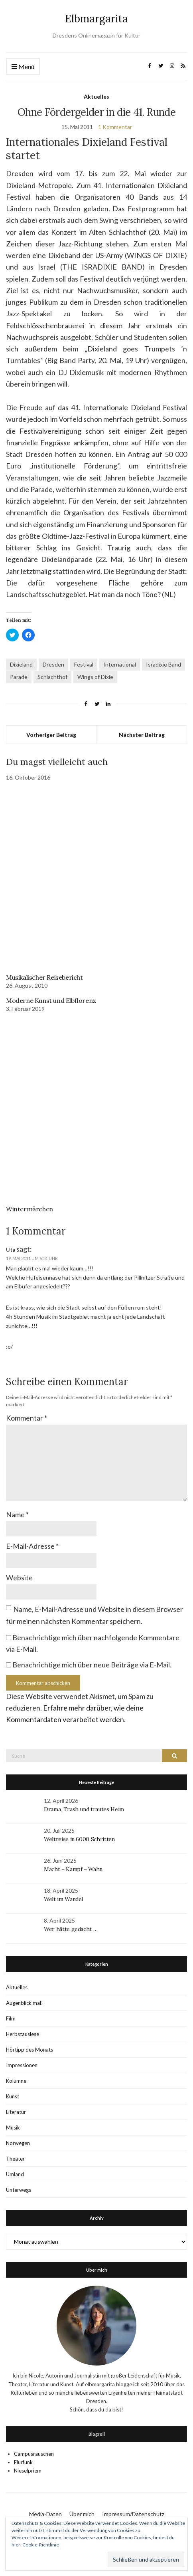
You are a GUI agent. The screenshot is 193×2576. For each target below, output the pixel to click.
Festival (83, 664)
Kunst (12, 2096)
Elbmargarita (96, 18)
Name (17, 1514)
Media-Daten (45, 2514)
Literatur (16, 2112)
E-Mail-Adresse (32, 1546)
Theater (15, 2158)
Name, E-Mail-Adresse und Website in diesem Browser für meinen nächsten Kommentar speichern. (94, 1615)
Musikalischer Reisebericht (44, 977)
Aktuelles (96, 96)
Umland (15, 2174)
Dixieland (21, 664)
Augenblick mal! (24, 2003)
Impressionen (21, 2065)
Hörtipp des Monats (29, 2049)
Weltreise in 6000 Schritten (79, 1839)
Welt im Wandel (64, 1899)
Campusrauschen (34, 2454)
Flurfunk (23, 2462)
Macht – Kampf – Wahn (73, 1869)
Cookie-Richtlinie (40, 2545)
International (119, 664)
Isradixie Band (163, 664)
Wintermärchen (29, 1209)
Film (11, 2018)
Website (19, 1577)
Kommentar (26, 1417)
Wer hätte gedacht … (70, 1929)
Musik (13, 2127)
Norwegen (18, 2143)
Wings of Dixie (95, 676)
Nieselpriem (27, 2470)
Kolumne (16, 2081)
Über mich (82, 2514)
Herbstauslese (22, 2034)
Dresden (53, 664)
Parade (19, 676)
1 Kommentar (115, 126)
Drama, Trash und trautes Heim (84, 1809)
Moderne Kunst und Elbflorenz (51, 1000)
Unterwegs (18, 2190)
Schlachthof (52, 676)
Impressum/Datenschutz (133, 2514)
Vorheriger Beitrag (51, 734)
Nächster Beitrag (142, 734)
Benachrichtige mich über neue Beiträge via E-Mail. (91, 1664)
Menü (23, 67)
